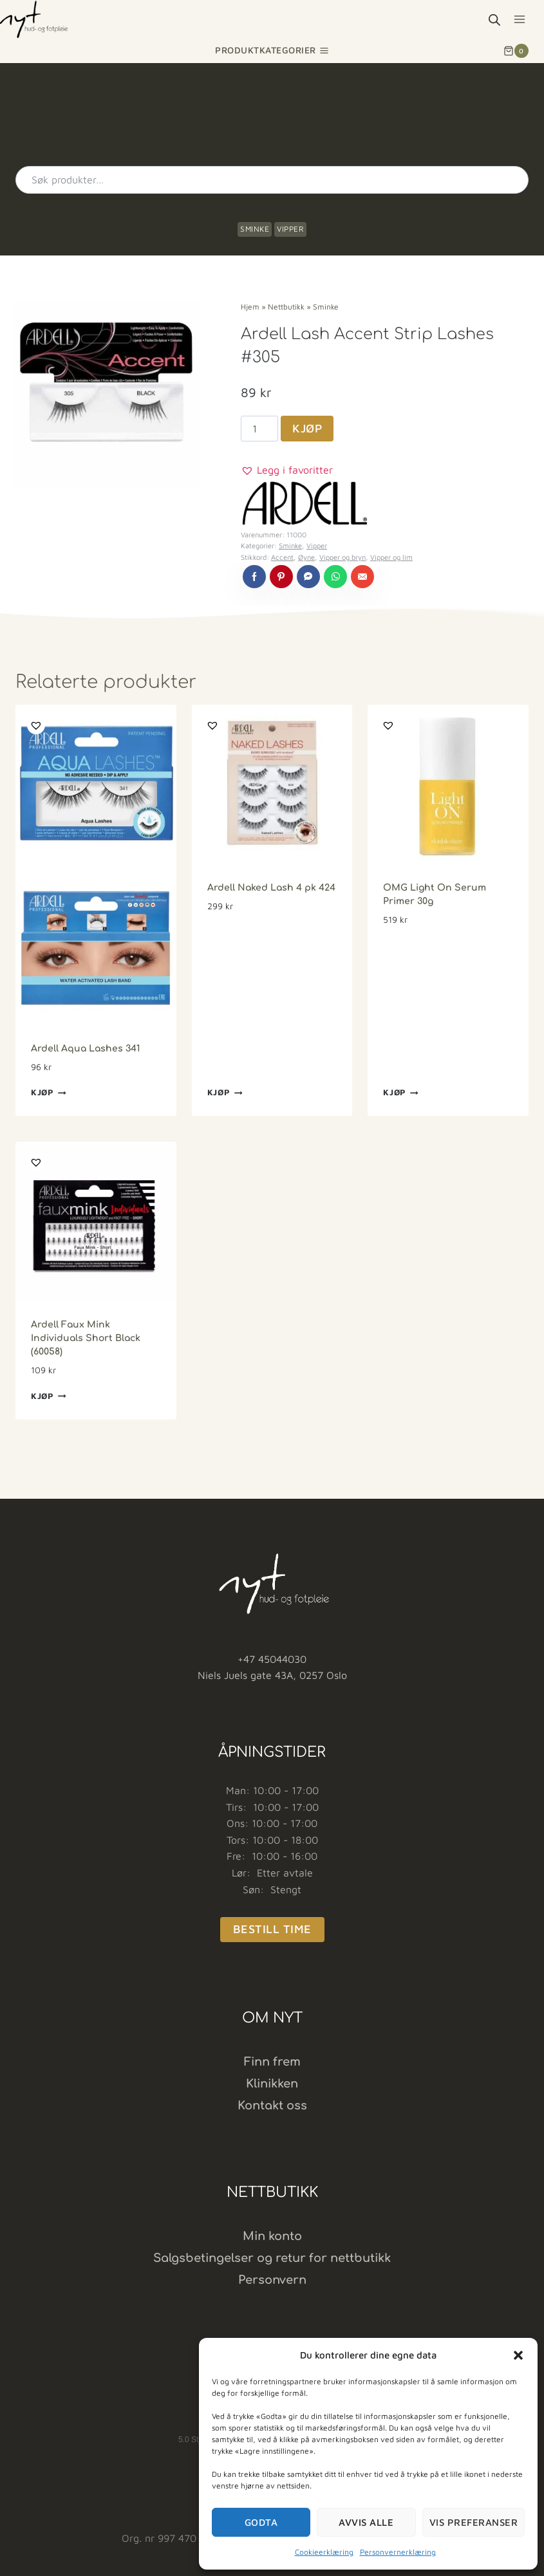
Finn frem (272, 2061)
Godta (261, 2522)
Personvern (272, 2280)
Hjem (250, 306)
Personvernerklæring (398, 2552)
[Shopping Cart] (516, 51)
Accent (282, 557)
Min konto (272, 2236)
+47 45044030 (272, 1659)
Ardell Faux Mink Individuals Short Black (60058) (85, 1338)
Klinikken (272, 2083)
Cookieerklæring (324, 2552)
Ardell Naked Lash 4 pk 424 (271, 888)
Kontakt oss (272, 2105)
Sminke (254, 229)
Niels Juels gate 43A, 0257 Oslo (272, 1675)
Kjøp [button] (48, 1093)
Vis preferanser (473, 2522)
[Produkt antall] (259, 428)
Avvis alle (366, 2522)
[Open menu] (519, 19)
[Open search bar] (494, 19)
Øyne (306, 557)
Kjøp (307, 428)
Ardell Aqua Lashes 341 (85, 1048)
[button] (518, 2355)
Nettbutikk (286, 306)
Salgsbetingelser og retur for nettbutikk (272, 2258)
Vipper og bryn (342, 557)
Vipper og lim (391, 557)
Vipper (290, 229)
